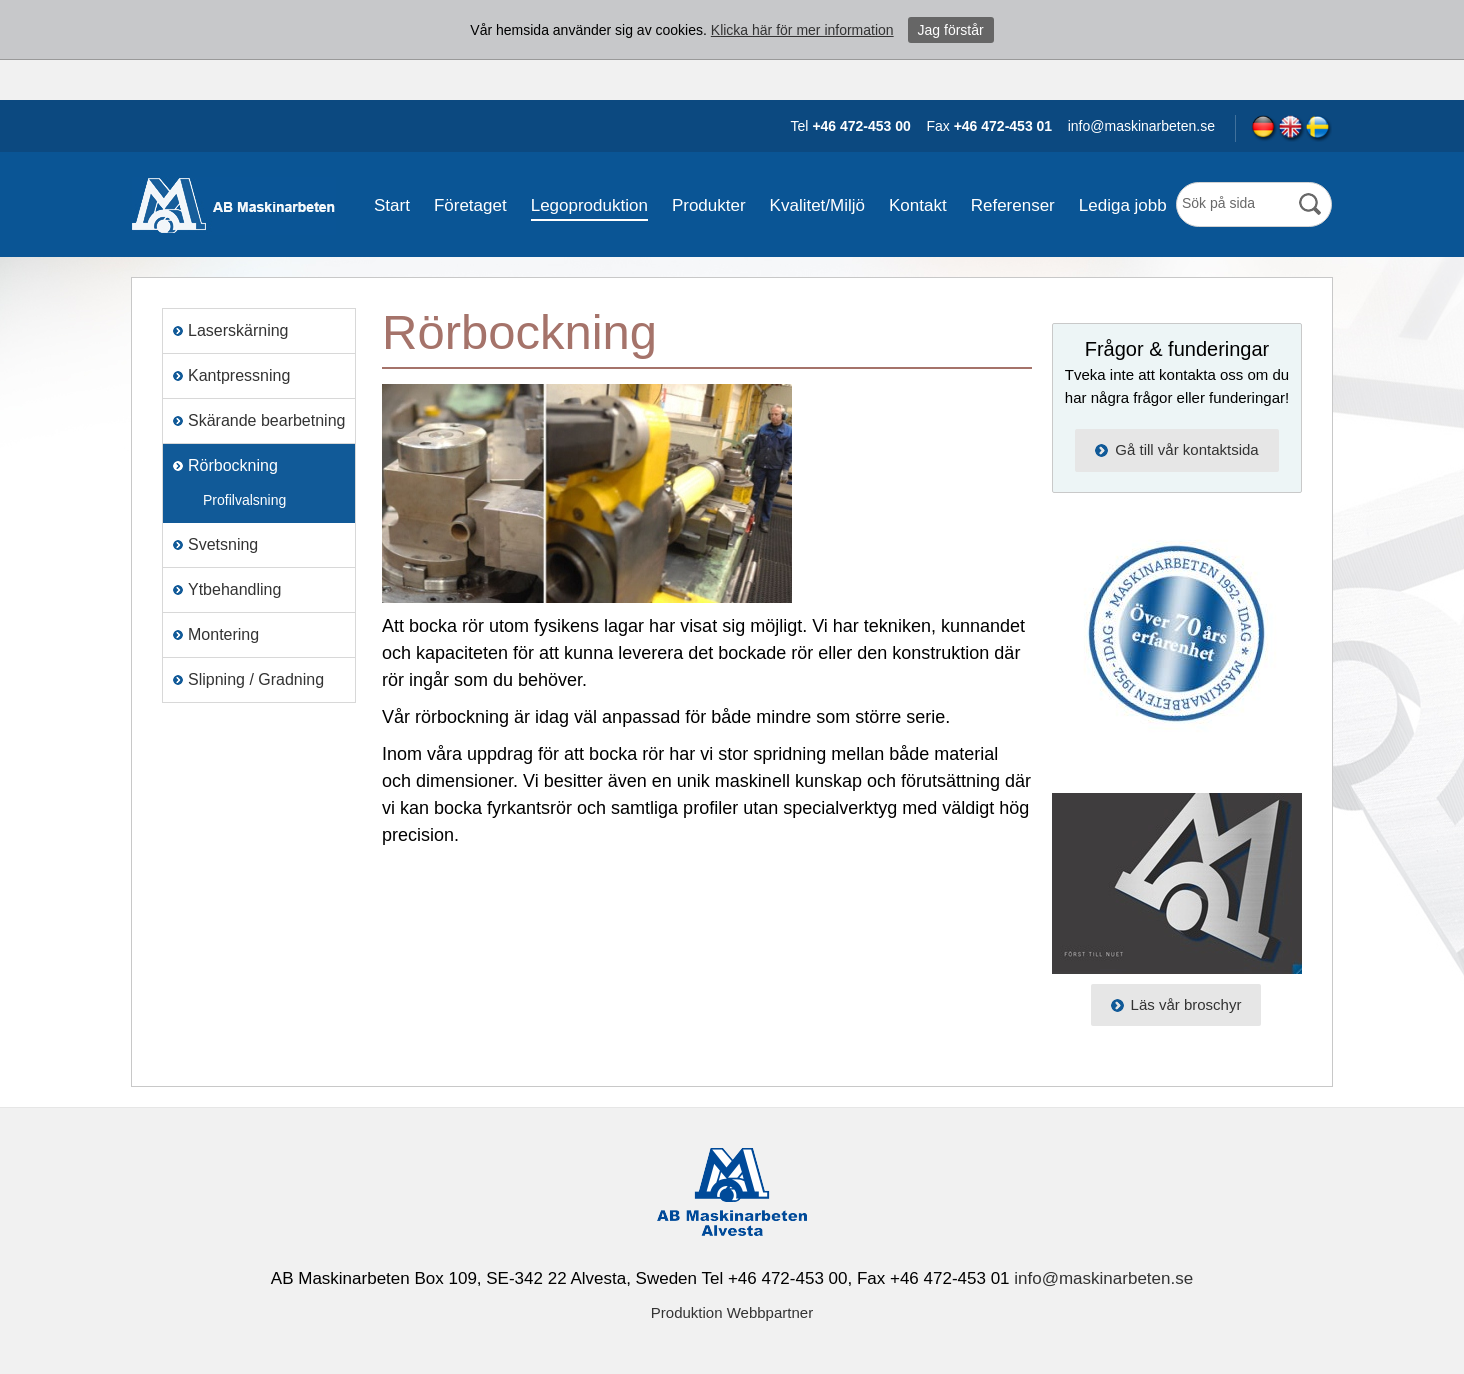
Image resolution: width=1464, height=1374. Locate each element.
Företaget (470, 205)
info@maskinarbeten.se (1103, 1278)
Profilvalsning (244, 500)
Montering (223, 634)
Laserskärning (238, 330)
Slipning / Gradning (256, 679)
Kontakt (918, 205)
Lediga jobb (1123, 205)
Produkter (709, 205)
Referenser (1013, 205)
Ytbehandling (234, 589)
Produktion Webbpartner (732, 1312)
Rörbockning (233, 465)
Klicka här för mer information (802, 30)
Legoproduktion (589, 205)
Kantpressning (239, 375)
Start (392, 205)
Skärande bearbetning (266, 420)
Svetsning (223, 544)
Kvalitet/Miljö (817, 205)
